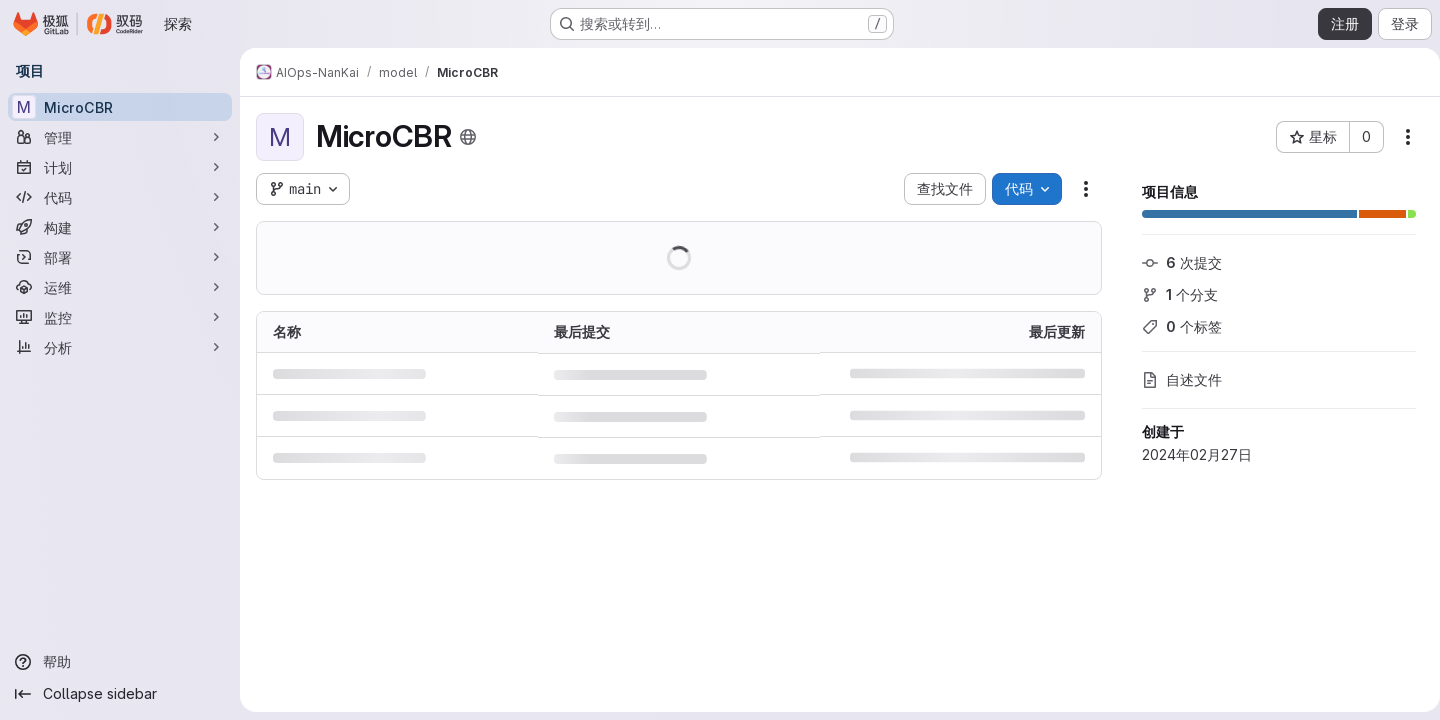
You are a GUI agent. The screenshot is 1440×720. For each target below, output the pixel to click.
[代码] (120, 197)
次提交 (1174, 262)
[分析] (120, 347)
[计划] (120, 167)
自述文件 (1174, 379)
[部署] (120, 257)
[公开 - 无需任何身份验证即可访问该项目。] (468, 137)
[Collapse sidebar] (120, 694)
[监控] (120, 317)
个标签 (1174, 326)
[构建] (120, 227)
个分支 (1172, 294)
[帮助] (120, 662)
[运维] (120, 287)
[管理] (120, 137)
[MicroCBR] (120, 107)
